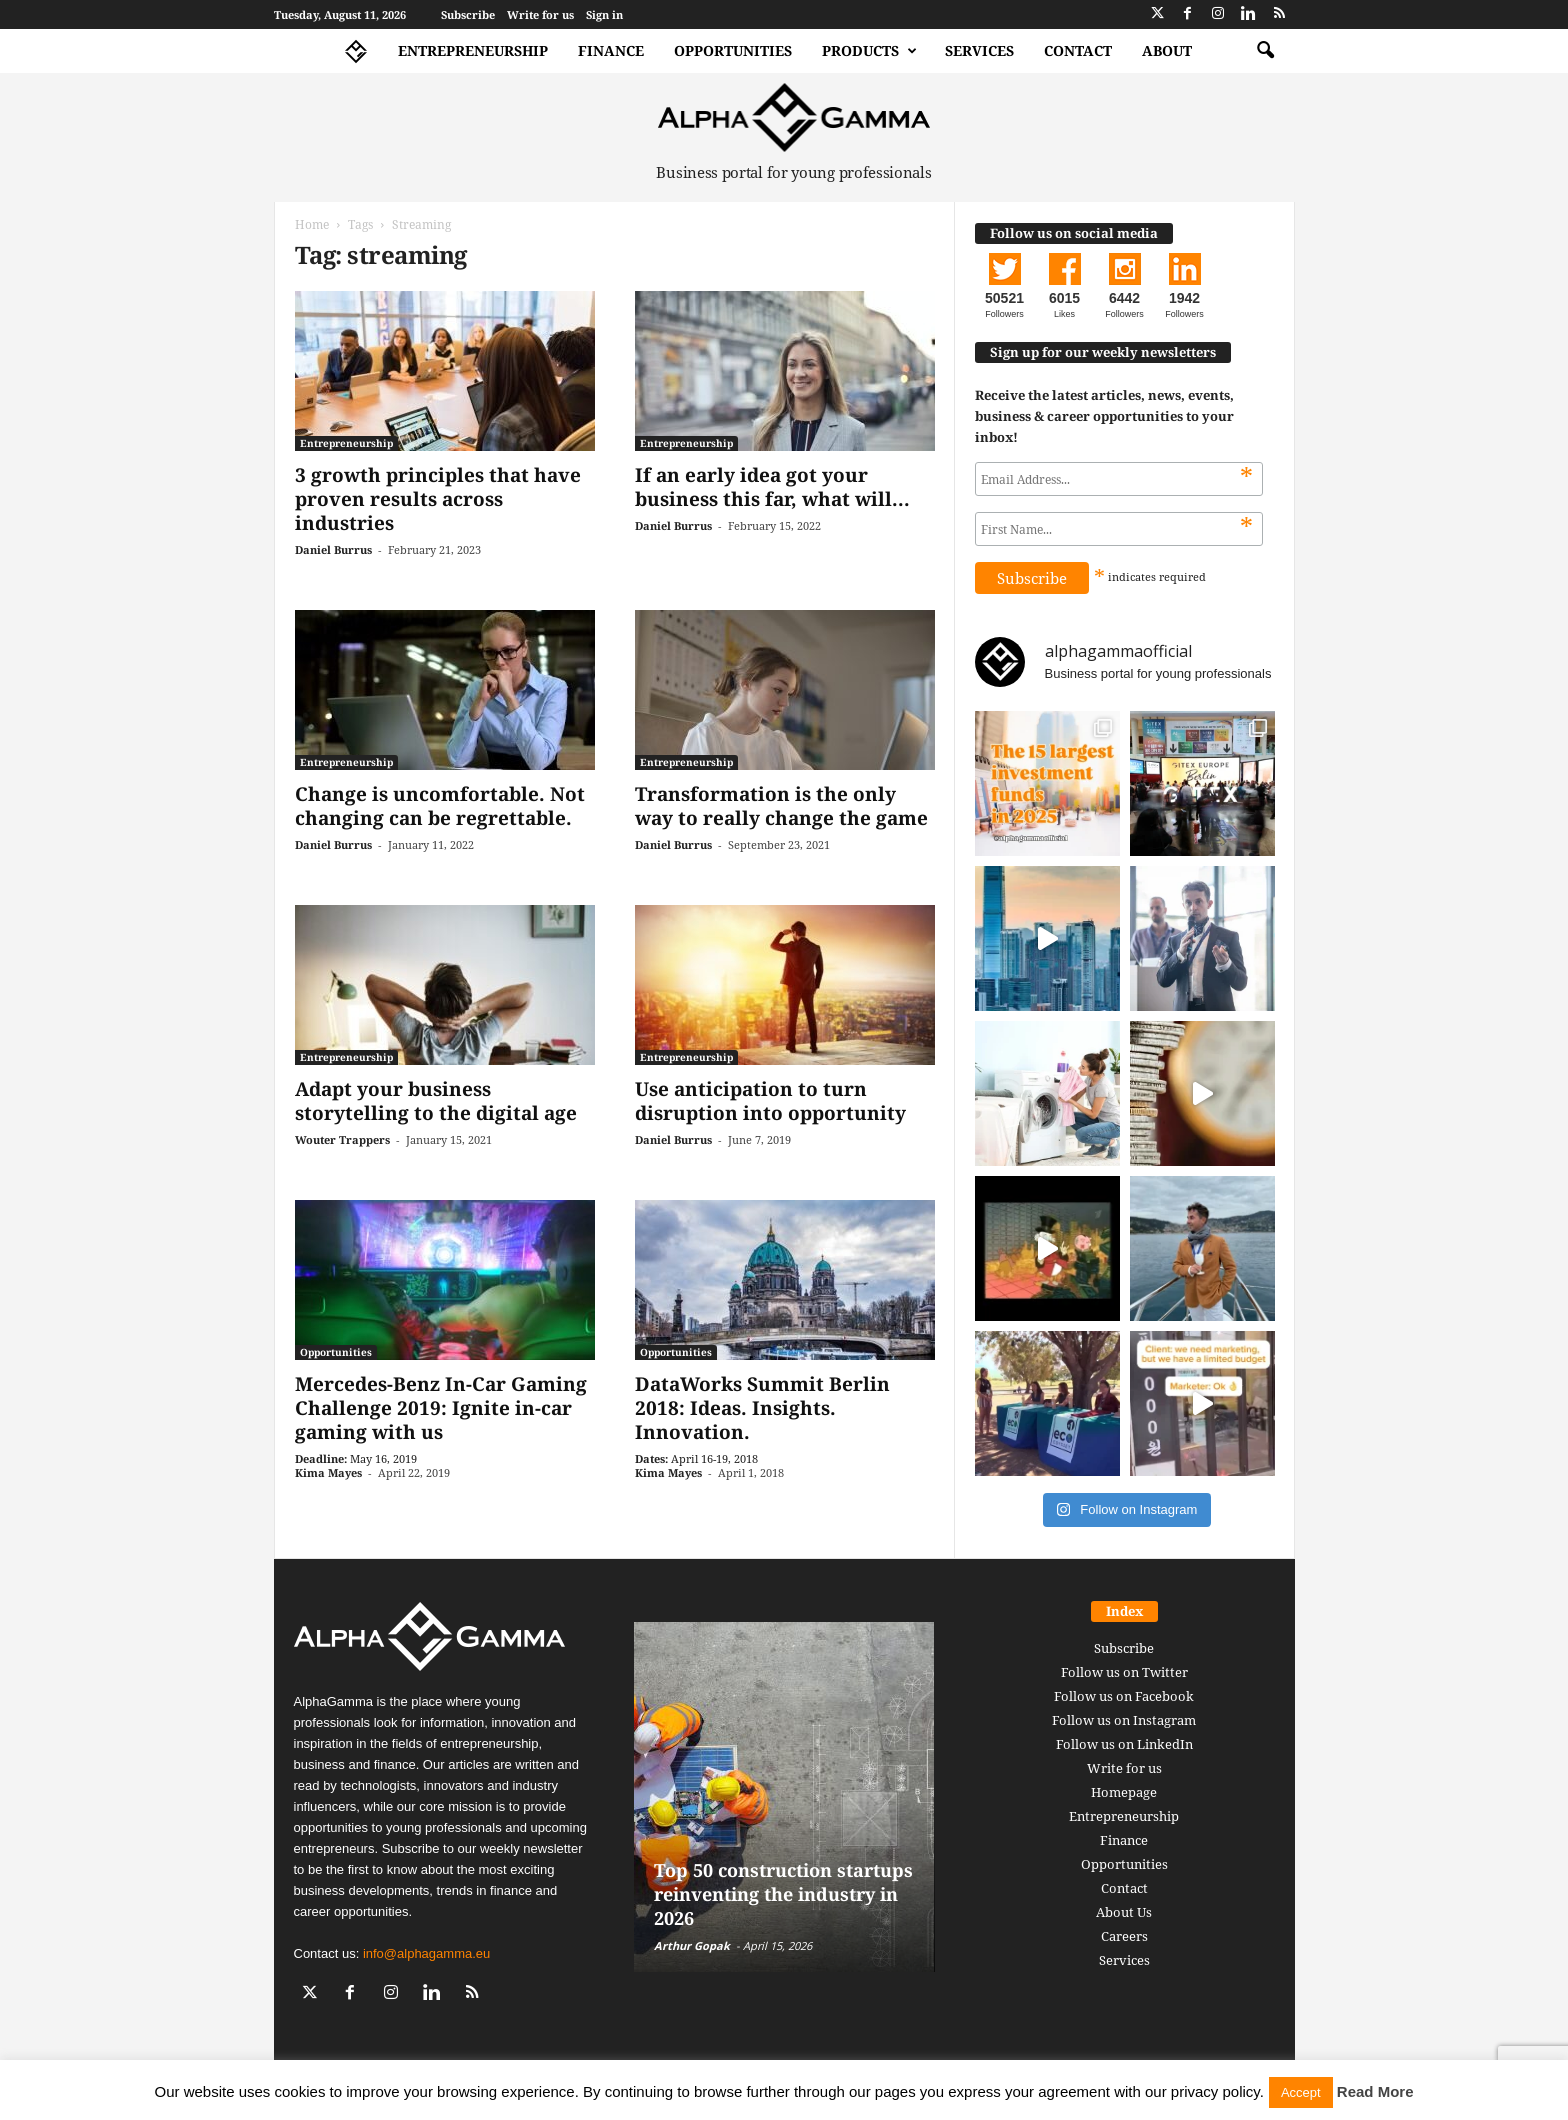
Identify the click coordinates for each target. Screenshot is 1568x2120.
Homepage (1124, 1792)
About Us (1124, 1912)
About (1167, 50)
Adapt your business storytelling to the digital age (436, 1101)
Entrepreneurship (473, 50)
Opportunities (733, 50)
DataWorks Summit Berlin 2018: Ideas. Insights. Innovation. (762, 1408)
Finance (611, 50)
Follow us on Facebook (1124, 1696)
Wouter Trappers (342, 1139)
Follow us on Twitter (1124, 1672)
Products (869, 51)
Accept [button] (1301, 2092)
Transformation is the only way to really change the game (781, 806)
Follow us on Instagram (1124, 1720)
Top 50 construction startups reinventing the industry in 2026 (783, 1894)
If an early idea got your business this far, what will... (772, 487)
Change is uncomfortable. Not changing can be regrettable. (440, 806)
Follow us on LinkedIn (1124, 1744)
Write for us (540, 14)
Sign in (604, 14)
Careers (1124, 1936)
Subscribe (468, 14)
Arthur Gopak (692, 1945)
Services (979, 50)
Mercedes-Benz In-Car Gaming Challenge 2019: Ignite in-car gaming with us (441, 1408)
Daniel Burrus (333, 549)
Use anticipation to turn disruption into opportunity (770, 1101)
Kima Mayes (328, 1472)
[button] (1265, 51)
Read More (1375, 2091)
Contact (1078, 50)
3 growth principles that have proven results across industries (438, 499)
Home (312, 224)
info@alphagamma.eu (426, 1953)
